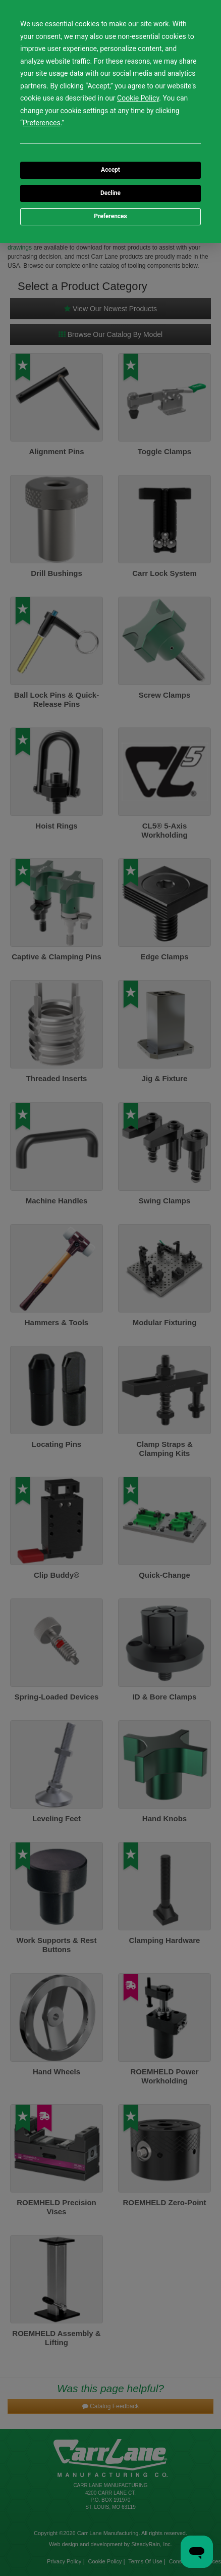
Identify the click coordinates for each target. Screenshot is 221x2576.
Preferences (110, 216)
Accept (110, 169)
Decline (110, 193)
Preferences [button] (42, 123)
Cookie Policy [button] (138, 98)
